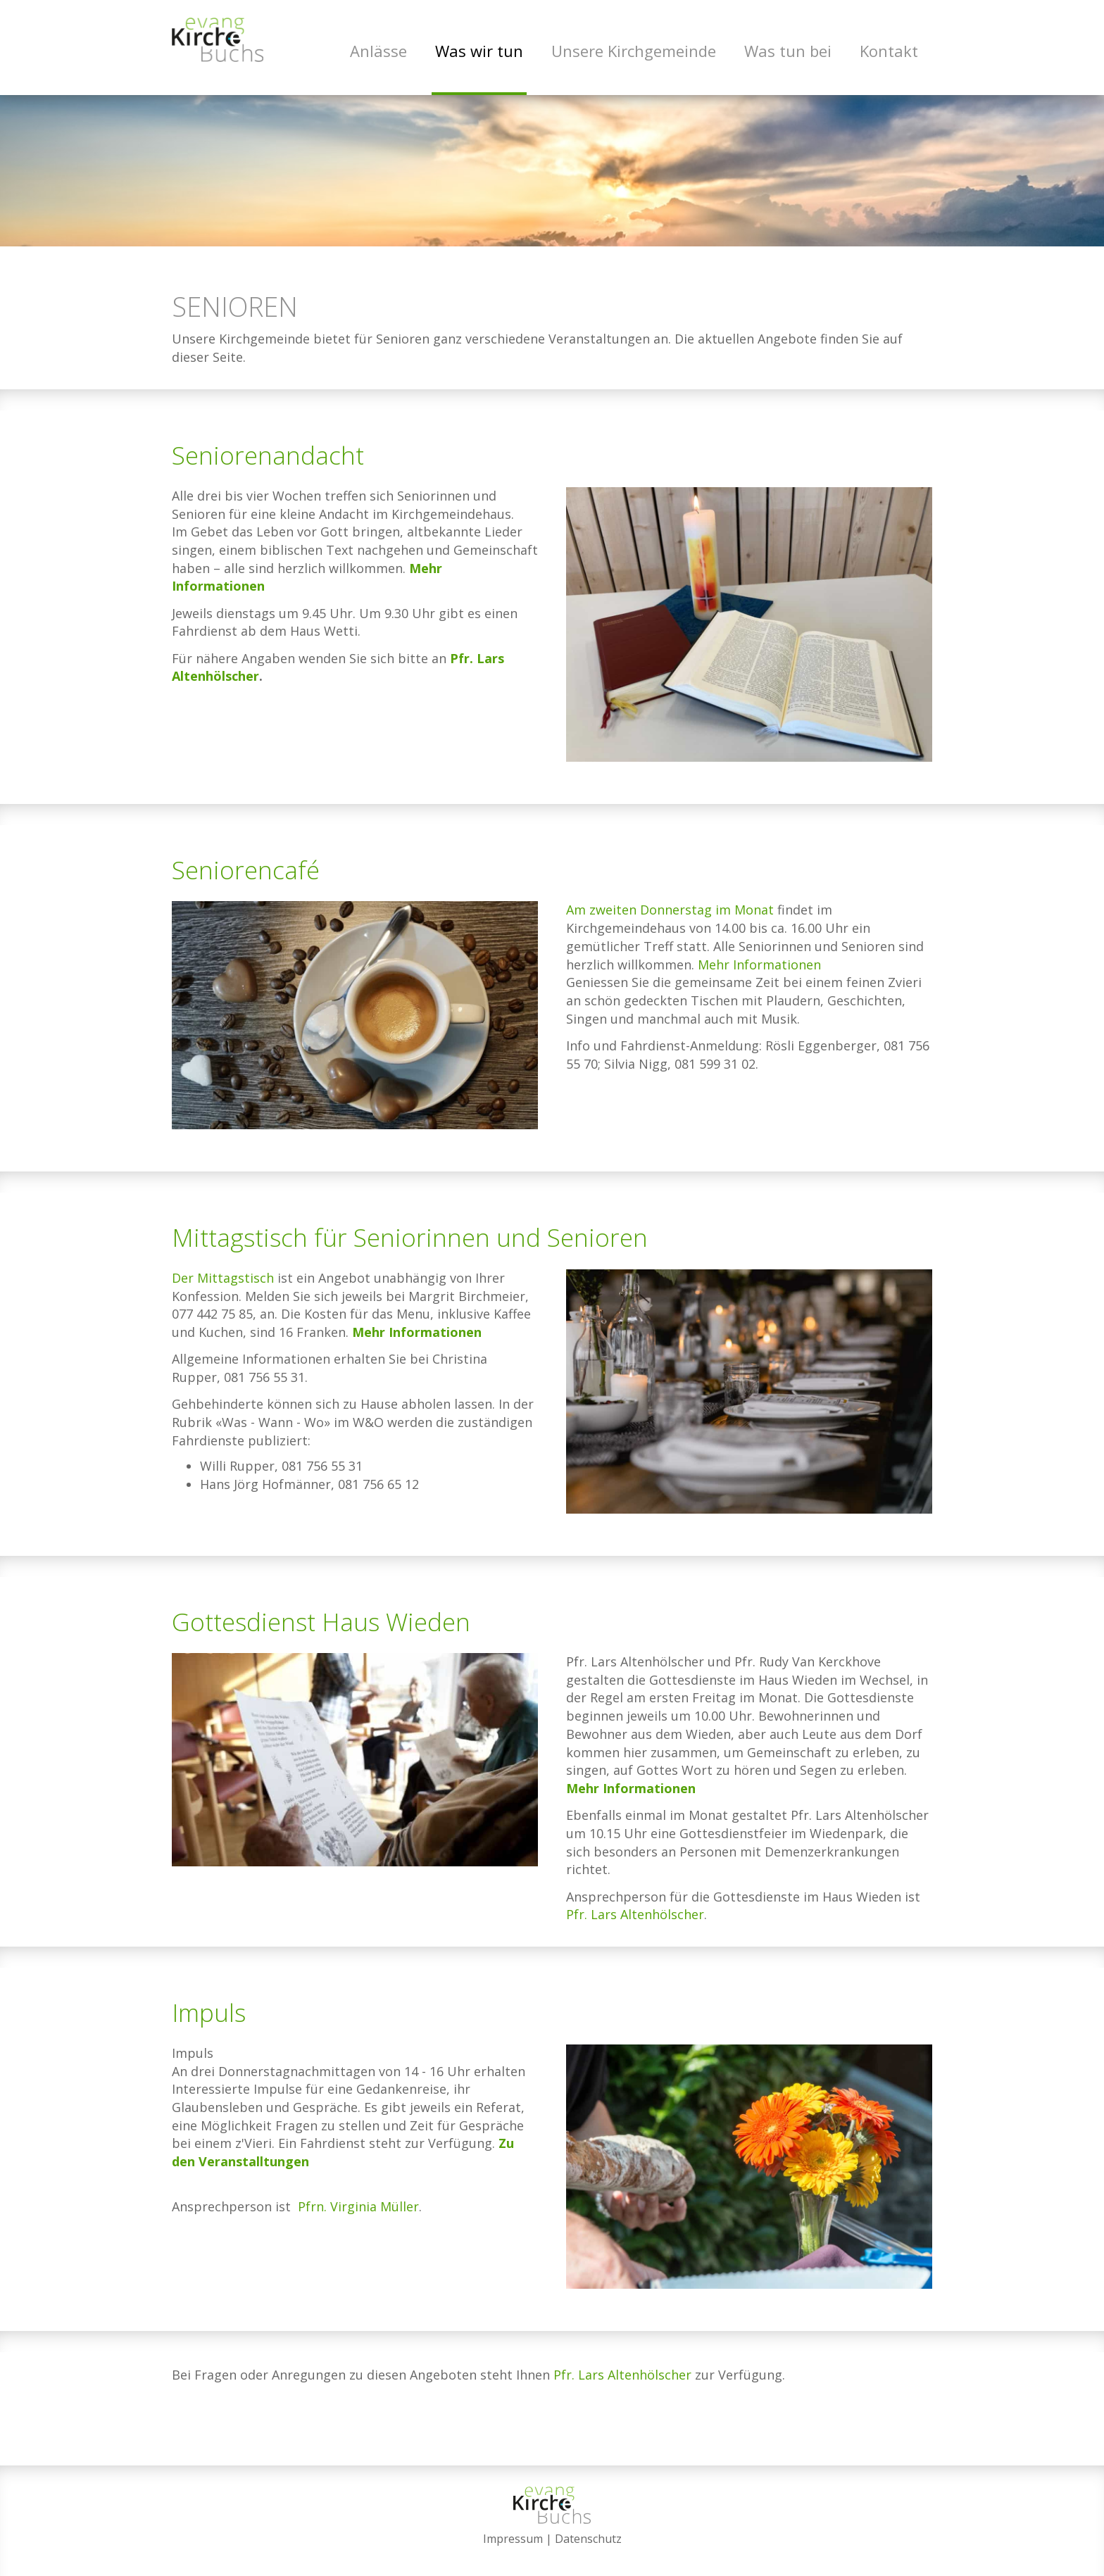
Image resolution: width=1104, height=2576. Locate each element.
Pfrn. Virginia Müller (358, 2220)
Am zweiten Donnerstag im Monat (670, 923)
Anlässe (378, 50)
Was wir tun (479, 50)
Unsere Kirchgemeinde (633, 50)
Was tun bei (788, 50)
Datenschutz (588, 2538)
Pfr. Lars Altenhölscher (635, 1928)
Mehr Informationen (757, 978)
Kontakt (889, 50)
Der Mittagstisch (223, 1291)
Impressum (513, 2538)
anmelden (552, 2556)
